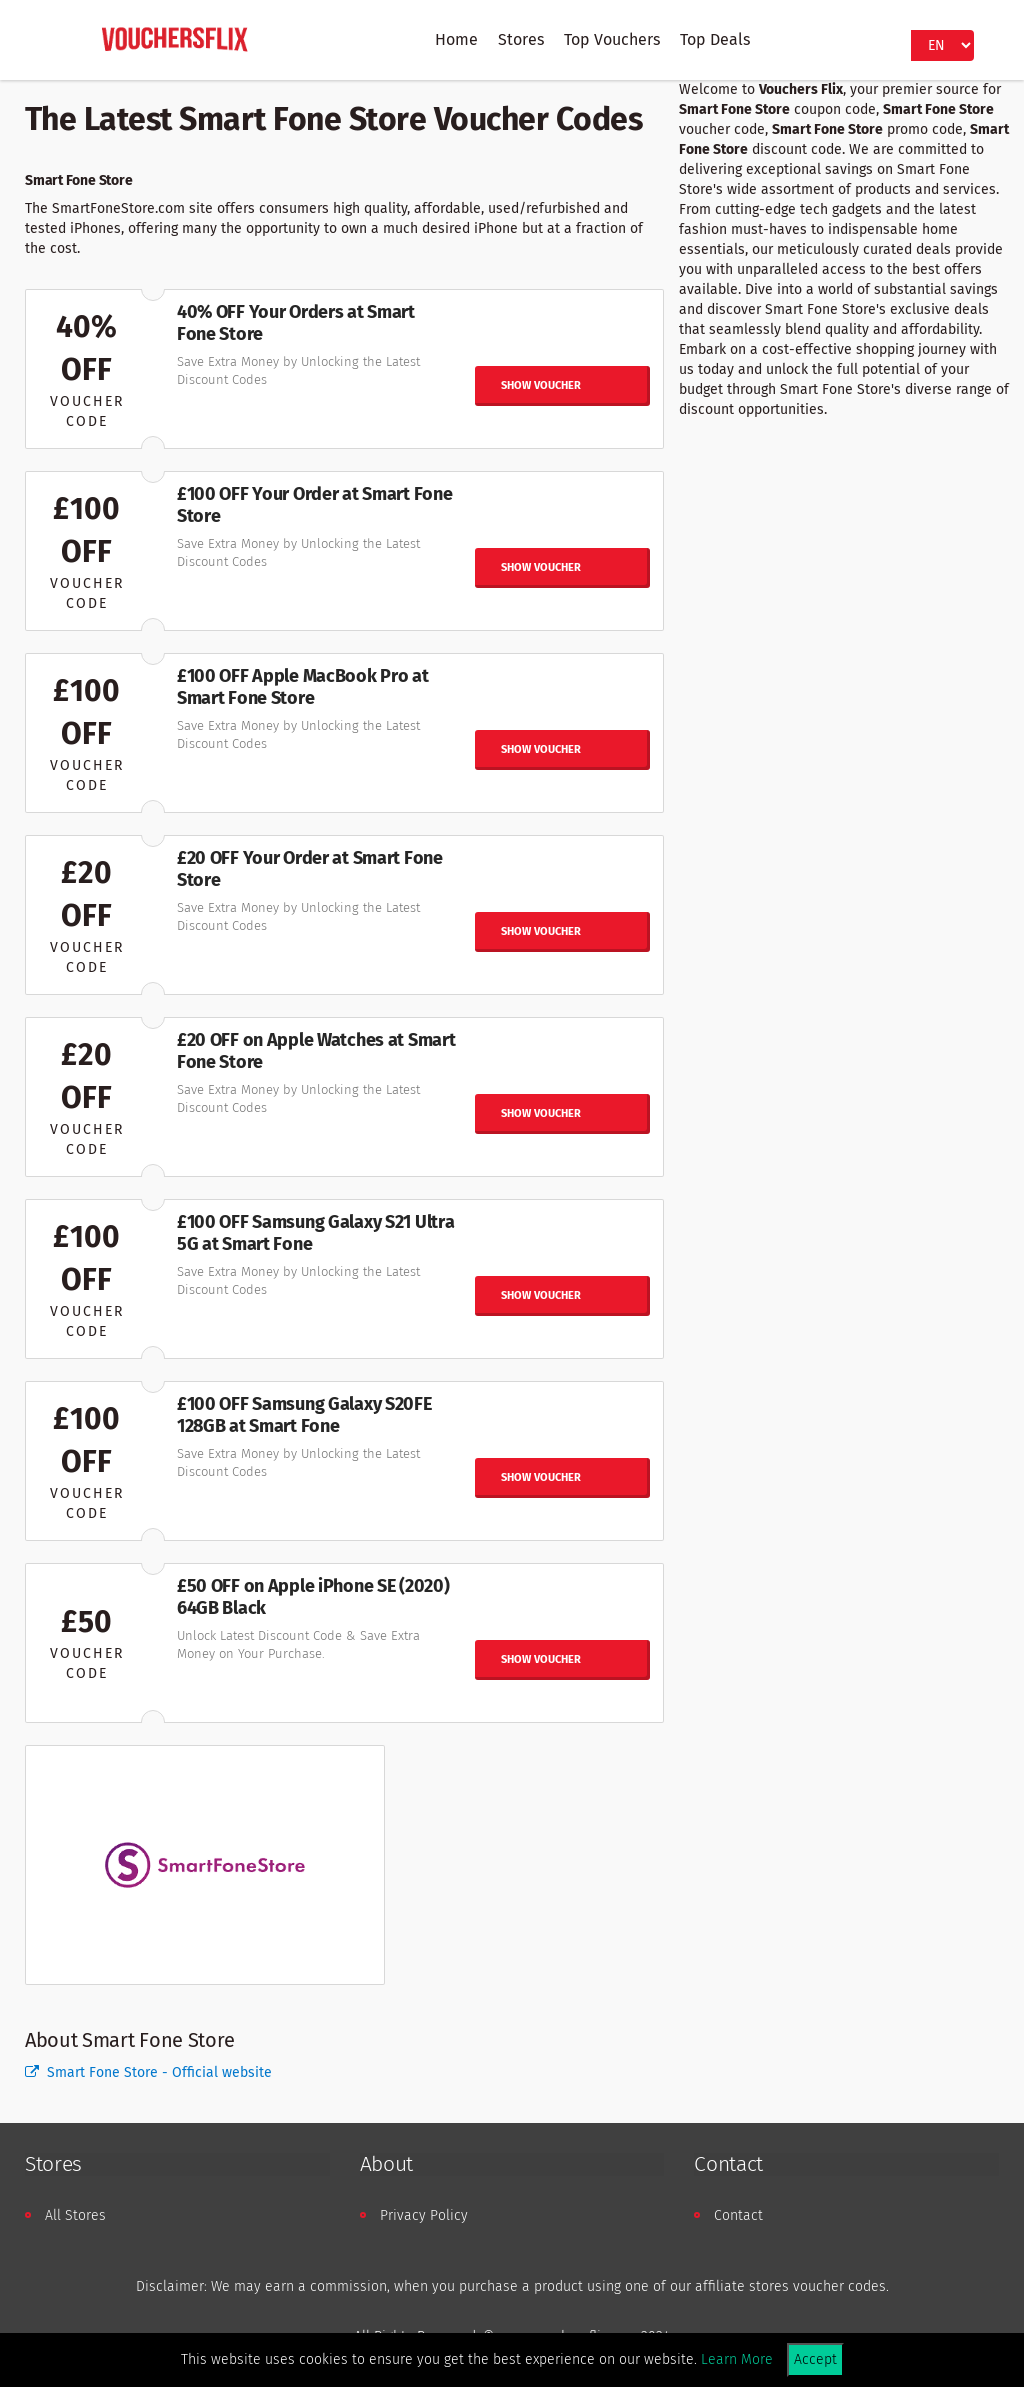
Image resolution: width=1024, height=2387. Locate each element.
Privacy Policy (424, 2215)
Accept (815, 2359)
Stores (521, 39)
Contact (738, 2215)
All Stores (75, 2215)
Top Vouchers (612, 39)
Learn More (737, 2359)
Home (456, 39)
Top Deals (715, 39)
